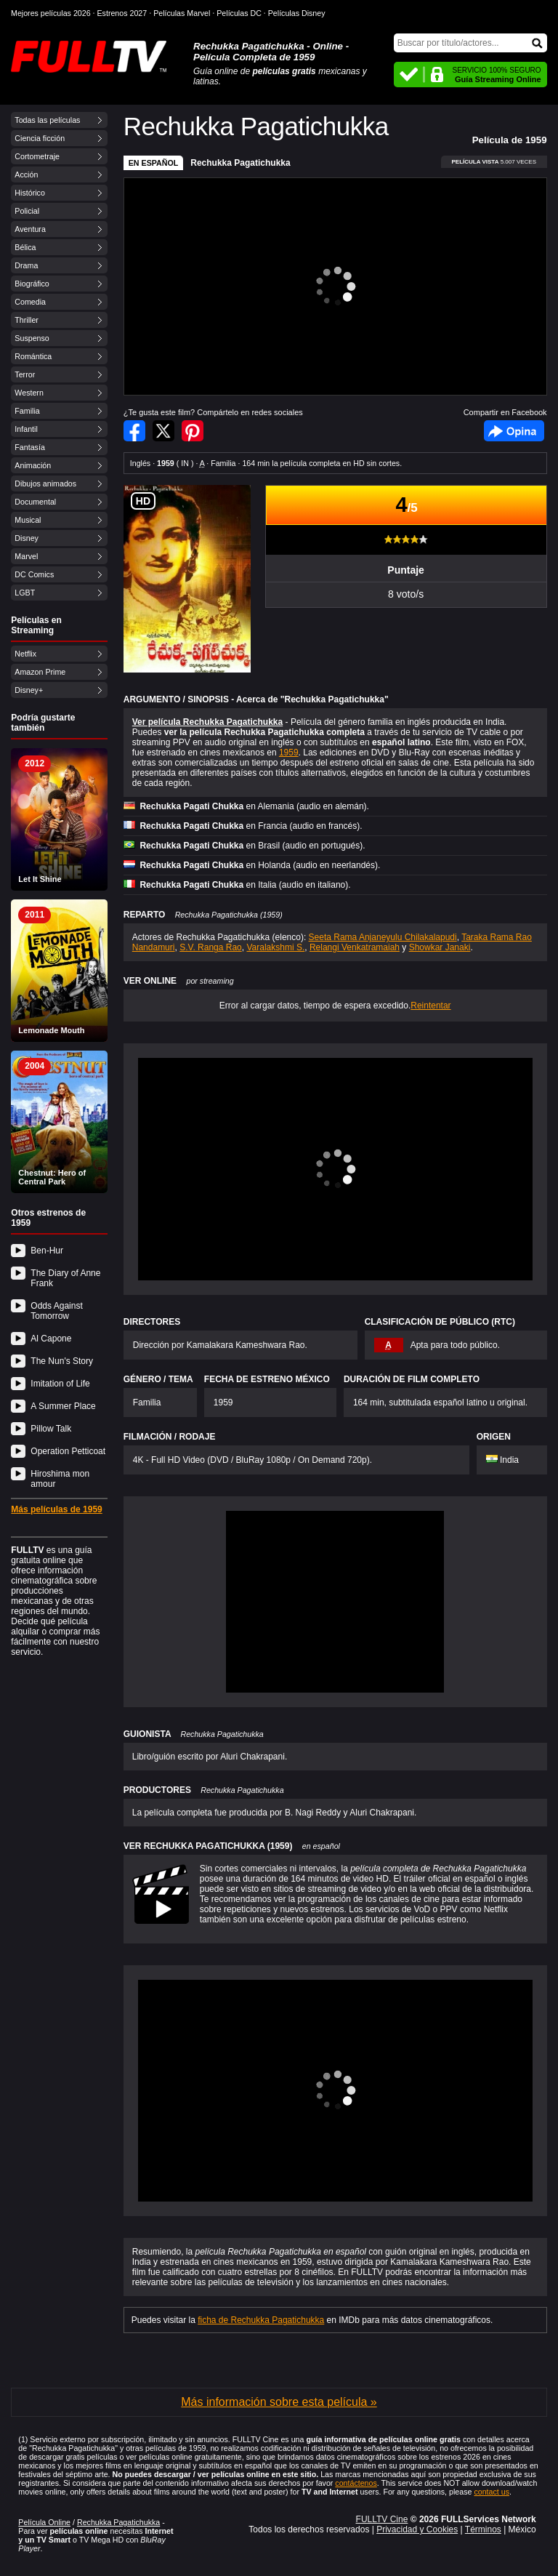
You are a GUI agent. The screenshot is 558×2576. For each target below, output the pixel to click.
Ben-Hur (47, 1250)
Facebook (514, 430)
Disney (27, 538)
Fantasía (29, 447)
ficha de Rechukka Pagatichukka (261, 2320)
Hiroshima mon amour (60, 1479)
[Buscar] (470, 42)
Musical (28, 519)
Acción (26, 174)
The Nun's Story (62, 1361)
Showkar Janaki (440, 947)
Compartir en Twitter (163, 430)
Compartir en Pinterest (192, 430)
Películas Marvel (181, 13)
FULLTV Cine (382, 2519)
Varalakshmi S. (275, 947)
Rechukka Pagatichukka (240, 163)
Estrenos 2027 (122, 13)
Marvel (26, 556)
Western (29, 392)
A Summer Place (63, 1406)
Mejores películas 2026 (51, 13)
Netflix (25, 653)
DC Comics (34, 574)
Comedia (30, 301)
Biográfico (32, 283)
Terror (25, 374)
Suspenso (32, 338)
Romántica (33, 356)
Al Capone (51, 1338)
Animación (33, 465)
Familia (27, 410)
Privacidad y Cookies (417, 2529)
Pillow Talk (51, 1429)
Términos (483, 2529)
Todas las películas (47, 120)
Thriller (27, 320)
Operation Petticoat (68, 1451)
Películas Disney (297, 13)
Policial (27, 210)
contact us (491, 2491)
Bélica (25, 247)
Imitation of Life (60, 1384)
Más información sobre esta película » (278, 2402)
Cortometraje (37, 156)
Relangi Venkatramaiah (355, 947)
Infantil (26, 429)
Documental (35, 501)
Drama (26, 265)
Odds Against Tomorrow (56, 1311)
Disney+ (29, 690)
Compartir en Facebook (134, 430)
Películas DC (239, 13)
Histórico (29, 192)
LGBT (25, 592)
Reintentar (430, 1005)
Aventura (30, 229)
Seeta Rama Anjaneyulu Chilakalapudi (383, 937)
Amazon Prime (40, 671)
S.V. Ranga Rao (210, 947)
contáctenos (355, 2483)
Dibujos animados (45, 483)
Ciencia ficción (40, 138)
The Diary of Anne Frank (65, 1278)
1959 (289, 752)
